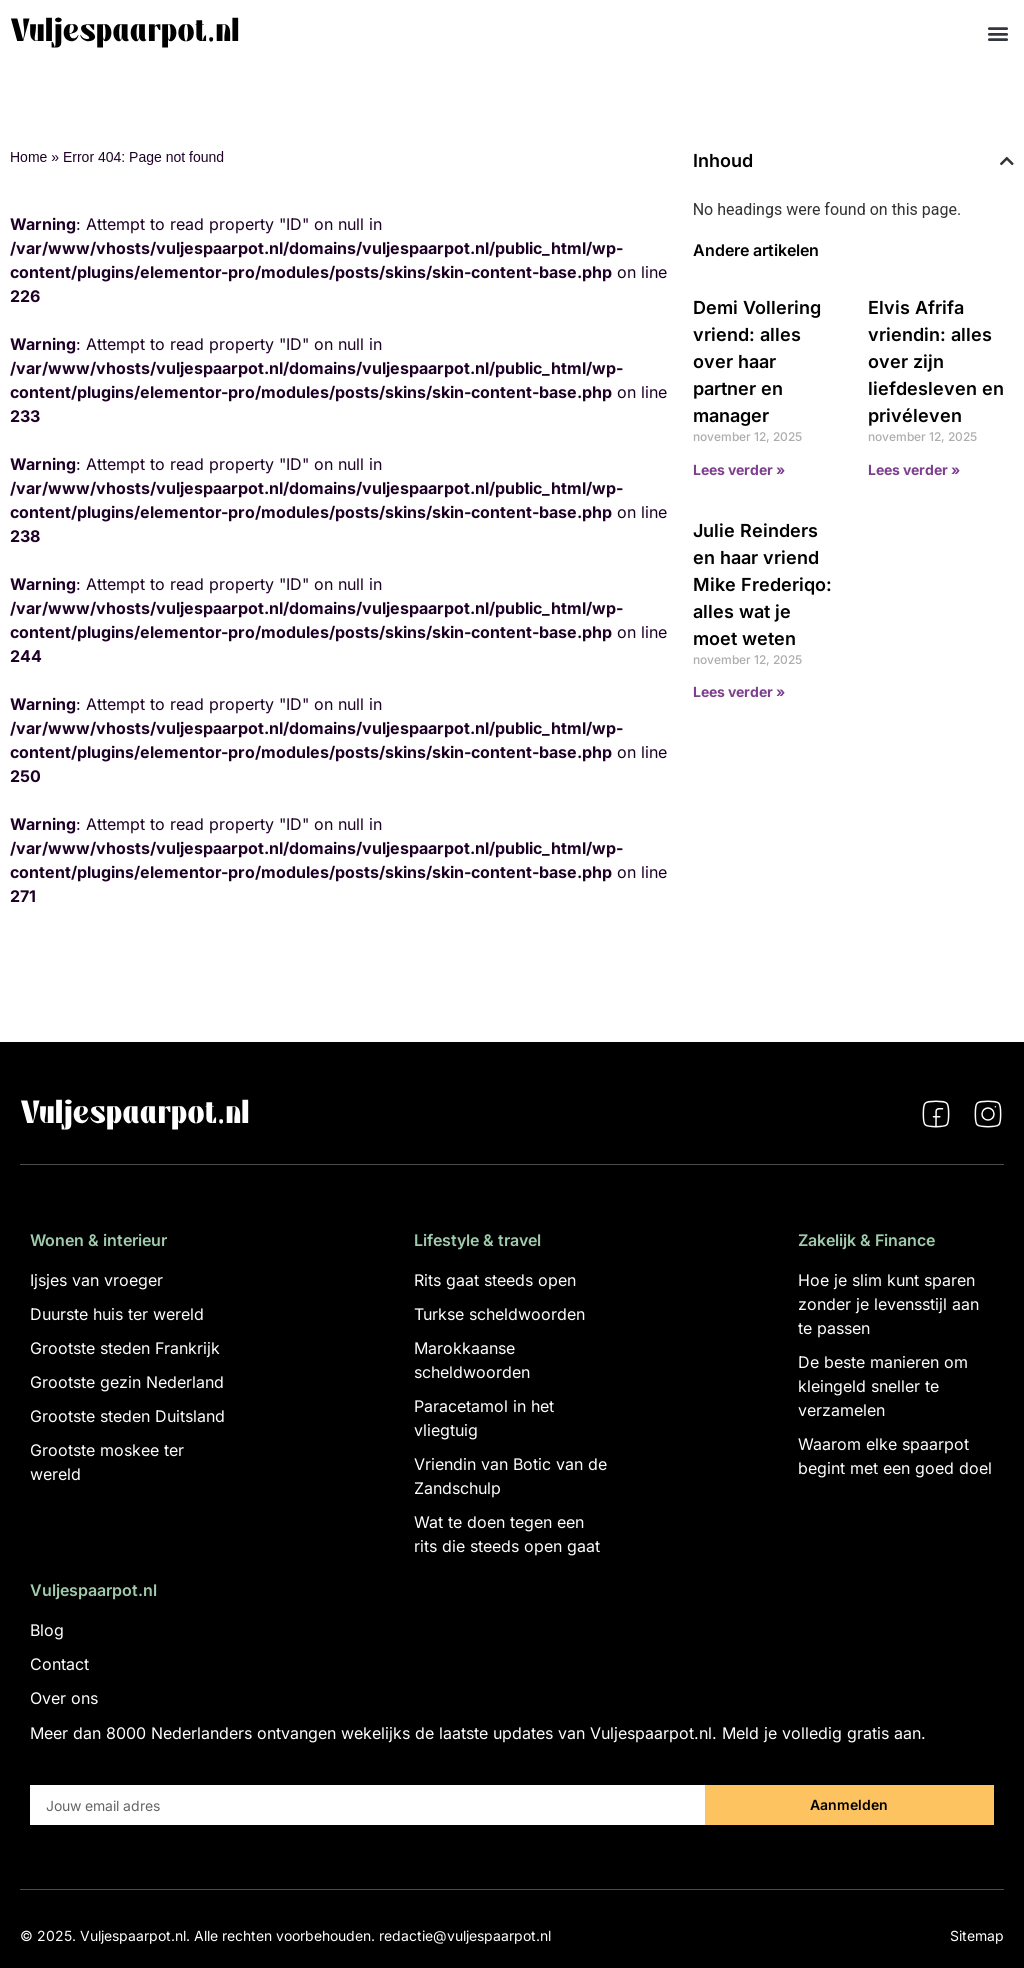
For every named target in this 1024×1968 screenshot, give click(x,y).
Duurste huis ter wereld (117, 1314)
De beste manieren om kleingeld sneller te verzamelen (883, 1386)
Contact (59, 1664)
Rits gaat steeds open (495, 1280)
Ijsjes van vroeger (96, 1280)
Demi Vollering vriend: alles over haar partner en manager (757, 361)
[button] (997, 32)
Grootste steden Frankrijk (125, 1348)
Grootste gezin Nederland (127, 1382)
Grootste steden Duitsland (127, 1416)
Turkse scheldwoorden (499, 1314)
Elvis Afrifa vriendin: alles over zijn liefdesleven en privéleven (936, 361)
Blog (47, 1630)
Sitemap (977, 1935)
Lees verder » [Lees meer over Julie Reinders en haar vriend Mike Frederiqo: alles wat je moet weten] (739, 691)
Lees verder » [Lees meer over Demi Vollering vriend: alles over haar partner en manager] (739, 469)
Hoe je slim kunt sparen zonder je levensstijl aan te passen (888, 1304)
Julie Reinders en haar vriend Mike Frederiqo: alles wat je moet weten (762, 584)
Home (28, 157)
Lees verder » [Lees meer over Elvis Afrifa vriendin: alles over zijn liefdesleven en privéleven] (914, 469)
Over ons (64, 1698)
